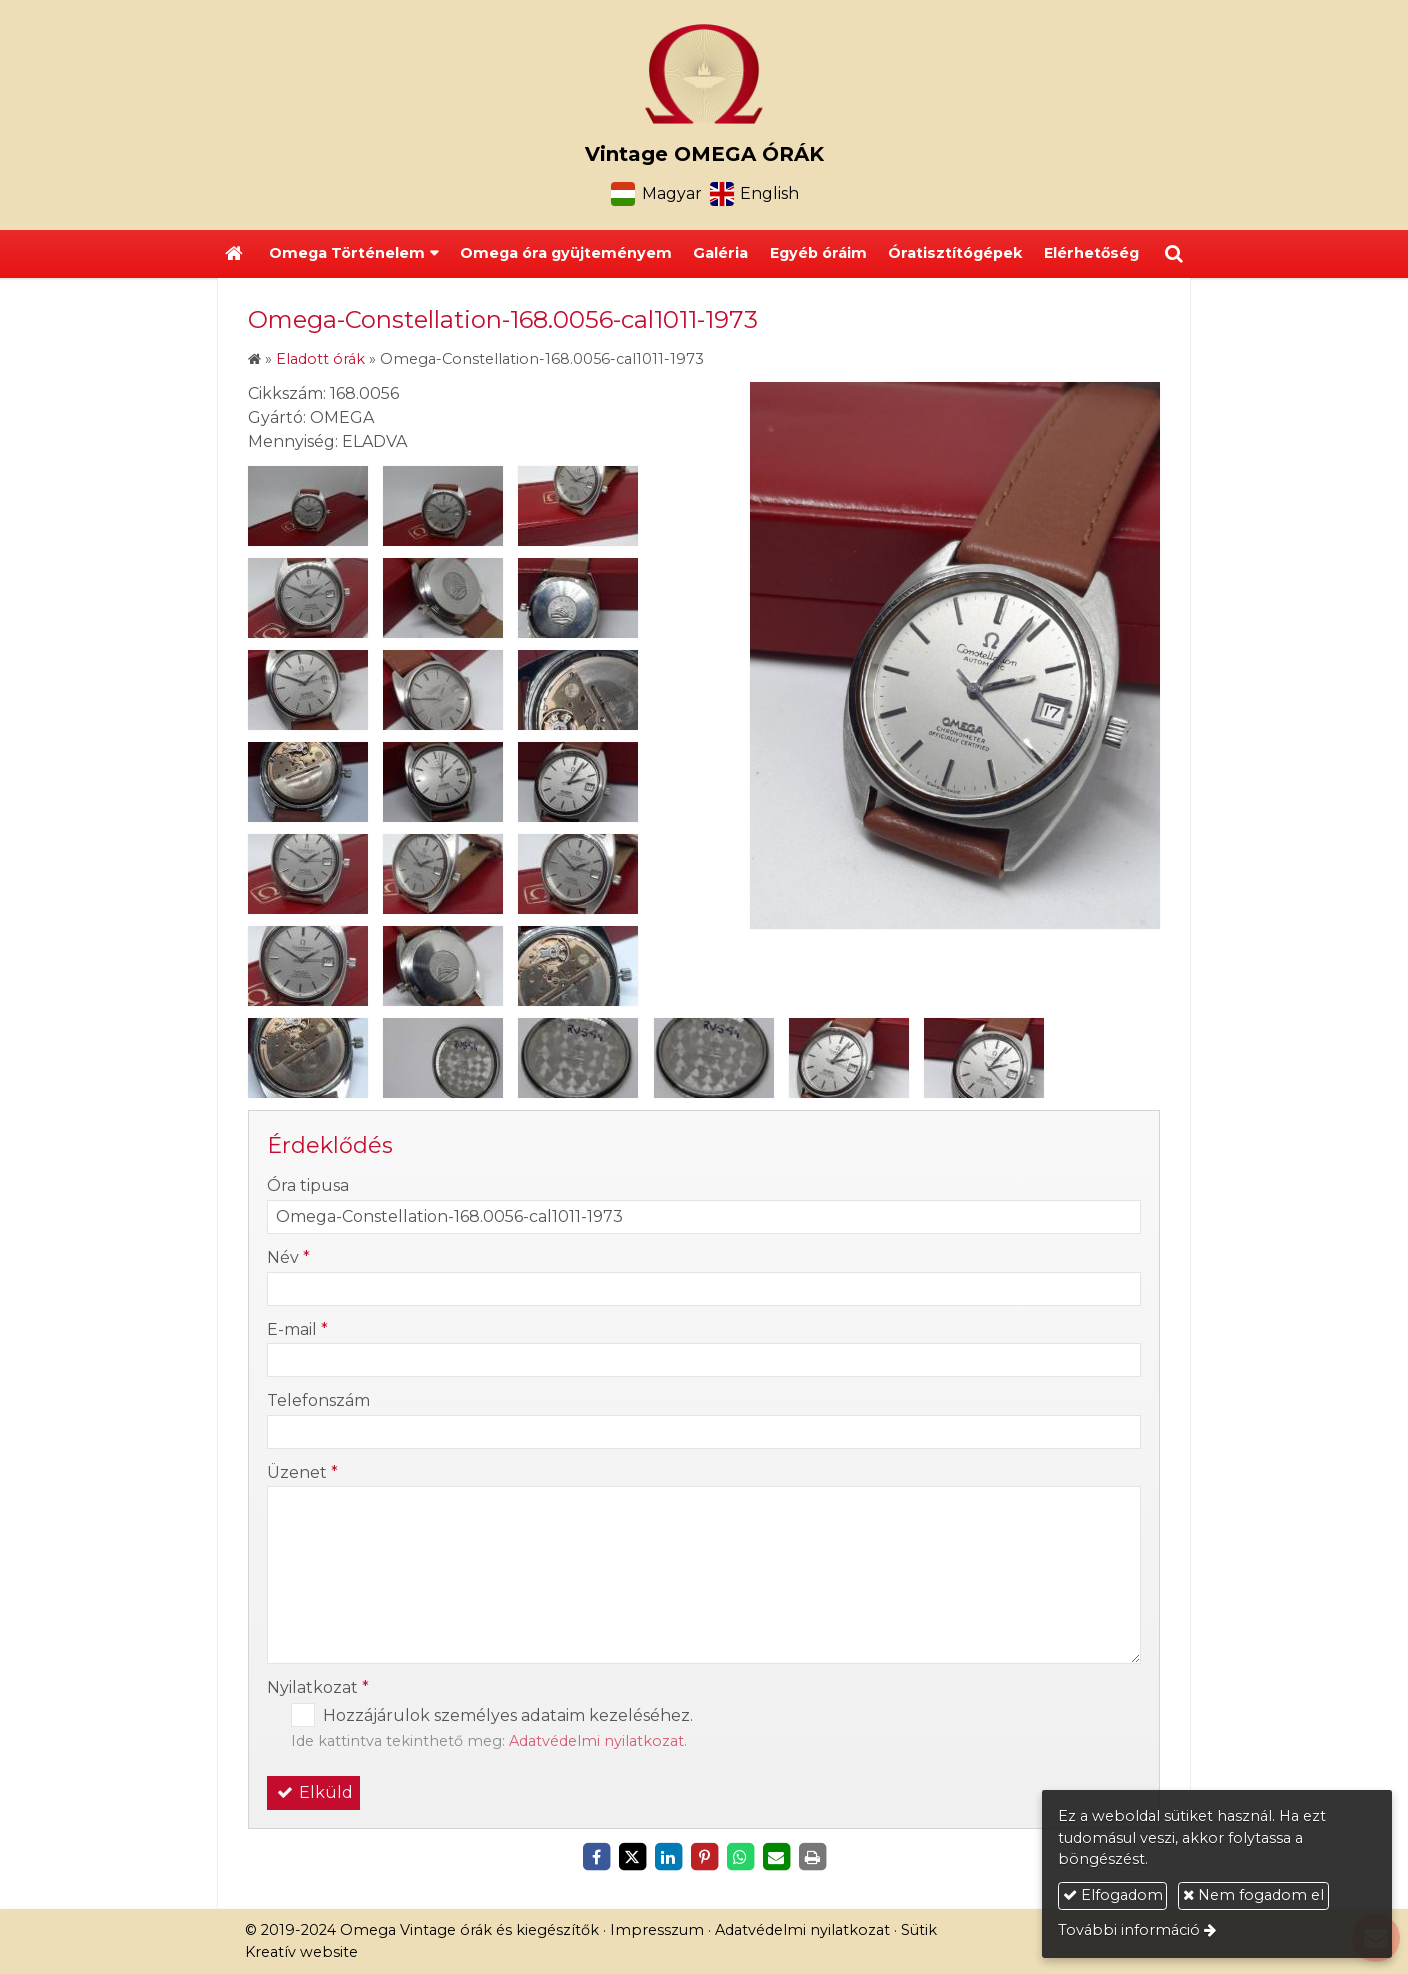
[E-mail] (776, 1857)
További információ (1129, 1930)
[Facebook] (596, 1857)
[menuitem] (566, 254)
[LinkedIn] (668, 1857)
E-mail (297, 1329)
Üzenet (302, 1472)
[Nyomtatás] (812, 1857)
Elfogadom (1113, 1895)
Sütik (919, 1930)
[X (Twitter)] (632, 1857)
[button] (1174, 254)
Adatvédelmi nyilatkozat (596, 1741)
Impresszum (657, 1930)
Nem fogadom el (1253, 1895)
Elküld (313, 1792)
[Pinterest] (704, 1857)
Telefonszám (318, 1400)
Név (288, 1257)
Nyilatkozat (318, 1687)
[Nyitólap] (704, 74)
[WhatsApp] (740, 1857)
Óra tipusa (308, 1185)
